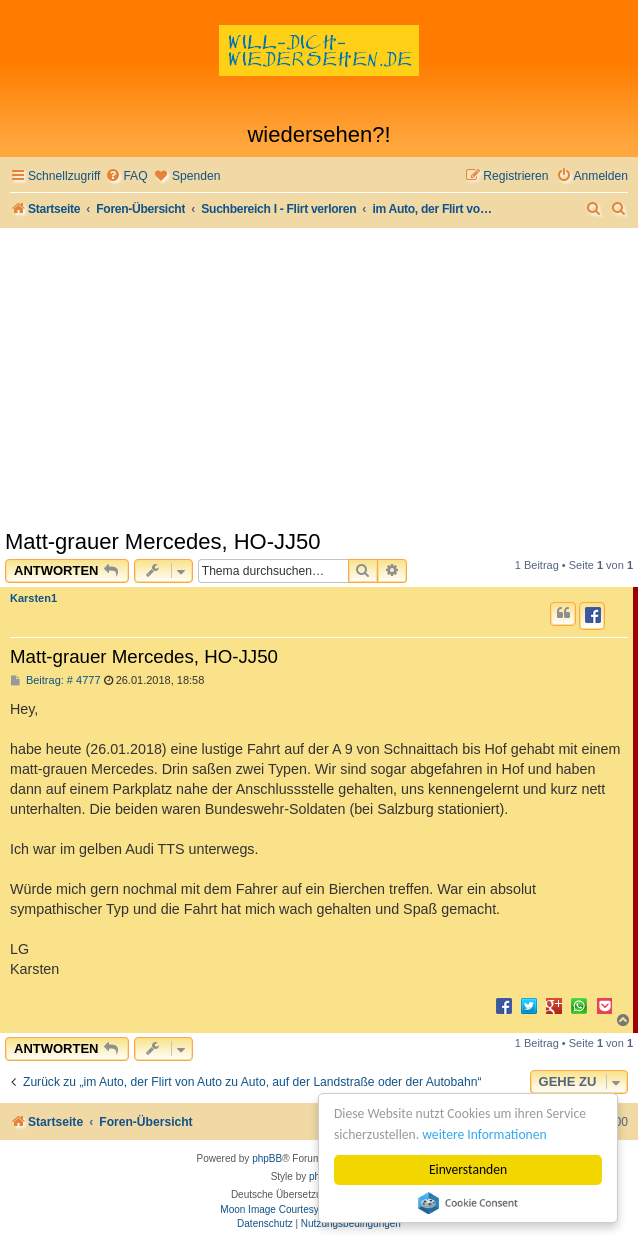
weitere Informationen (484, 1134)
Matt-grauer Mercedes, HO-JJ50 (162, 541)
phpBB (267, 1158)
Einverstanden (468, 1169)
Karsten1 (33, 598)
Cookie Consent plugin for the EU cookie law (468, 1203)
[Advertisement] (319, 378)
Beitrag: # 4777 (55, 680)
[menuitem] (126, 176)
